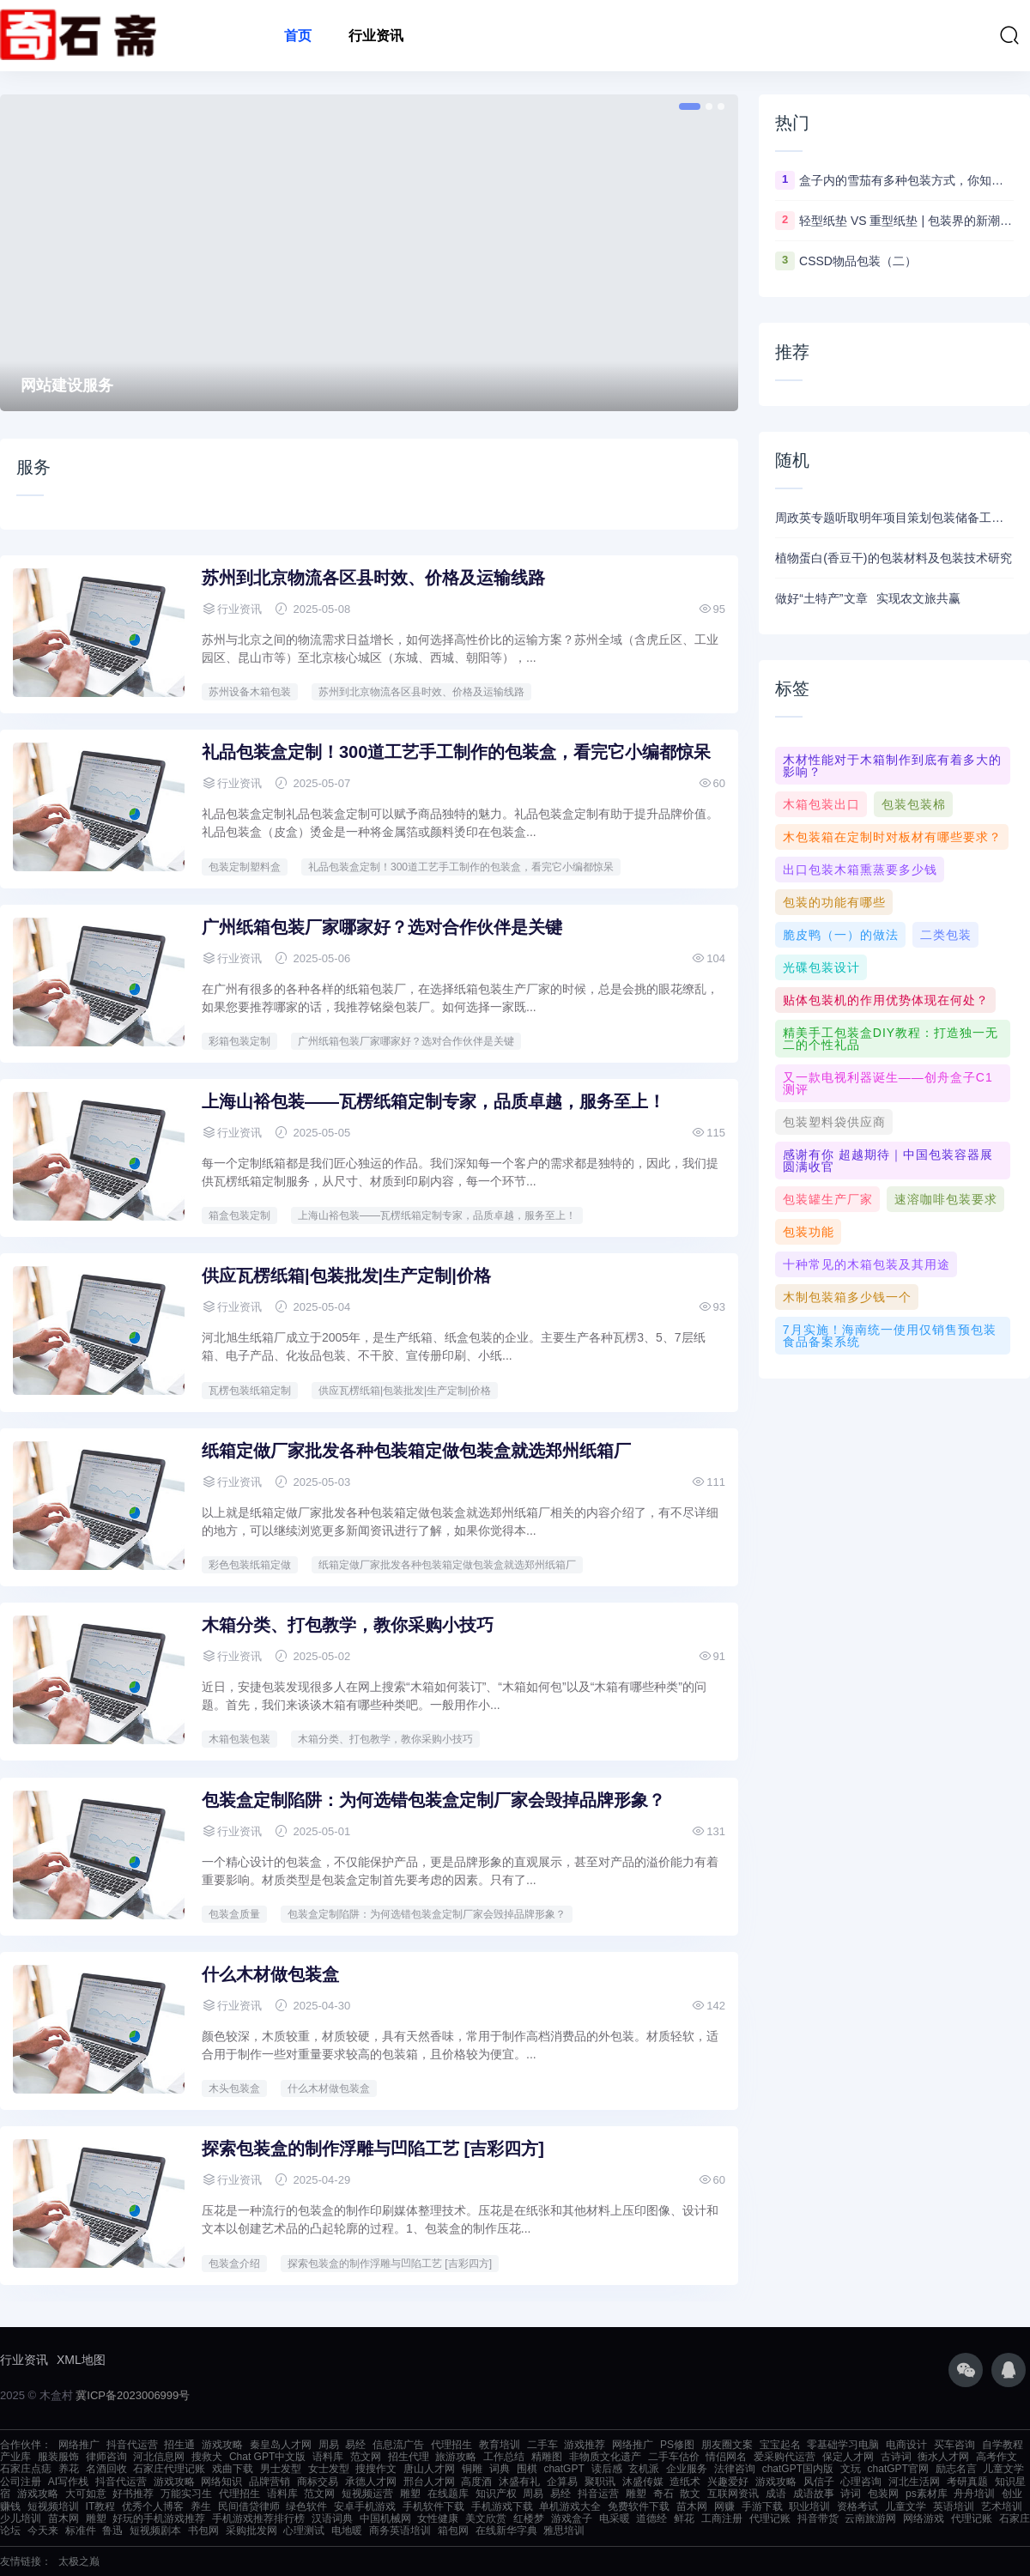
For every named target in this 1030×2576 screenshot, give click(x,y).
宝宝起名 (780, 2445)
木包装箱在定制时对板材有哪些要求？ (892, 837)
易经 (355, 2445)
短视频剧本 (155, 2530)
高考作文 (996, 2457)
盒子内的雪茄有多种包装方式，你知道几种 (906, 180)
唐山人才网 (429, 2469)
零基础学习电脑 (843, 2445)
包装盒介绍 (234, 2264)
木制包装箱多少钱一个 (847, 1297)
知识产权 (496, 2494)
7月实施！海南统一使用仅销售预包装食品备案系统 (890, 1336)
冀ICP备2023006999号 (133, 2395)
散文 (690, 2494)
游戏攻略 (222, 2445)
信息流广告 (398, 2445)
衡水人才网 (943, 2457)
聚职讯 (600, 2482)
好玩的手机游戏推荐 (158, 2518)
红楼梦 (528, 2518)
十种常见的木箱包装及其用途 (866, 1264)
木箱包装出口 (821, 804)
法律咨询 (734, 2469)
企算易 (562, 2482)
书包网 (203, 2530)
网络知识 (221, 2482)
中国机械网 (385, 2518)
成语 (776, 2494)
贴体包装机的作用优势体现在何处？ (886, 1000)
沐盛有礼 (519, 2482)
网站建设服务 (67, 385)
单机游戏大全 (570, 2506)
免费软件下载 (639, 2506)
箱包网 (453, 2530)
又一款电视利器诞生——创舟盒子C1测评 (888, 1083)
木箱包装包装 (239, 1739)
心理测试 (303, 2530)
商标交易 (317, 2482)
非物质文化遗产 (605, 2457)
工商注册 (721, 2518)
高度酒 (476, 2482)
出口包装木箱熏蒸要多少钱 (860, 869)
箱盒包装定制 (239, 1215)
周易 (328, 2445)
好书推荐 (133, 2494)
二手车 (542, 2445)
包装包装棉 (914, 804)
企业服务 (686, 2469)
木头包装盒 (234, 2088)
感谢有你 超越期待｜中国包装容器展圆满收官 (888, 1160)
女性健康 (437, 2518)
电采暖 (614, 2518)
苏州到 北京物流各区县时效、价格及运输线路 (373, 577)
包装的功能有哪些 (834, 902)
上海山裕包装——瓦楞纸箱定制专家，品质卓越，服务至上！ (433, 1101)
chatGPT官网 (898, 2469)
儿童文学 (1003, 2469)
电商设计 (906, 2445)
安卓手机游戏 (365, 2506)
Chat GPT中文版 (267, 2457)
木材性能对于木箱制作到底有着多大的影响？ (892, 766)
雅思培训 (564, 2530)
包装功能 (808, 1232)
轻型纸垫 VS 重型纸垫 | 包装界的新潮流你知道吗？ (906, 220)
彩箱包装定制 (239, 1041)
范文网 (365, 2457)
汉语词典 (332, 2518)
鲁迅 (112, 2530)
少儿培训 (20, 2518)
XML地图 (81, 2360)
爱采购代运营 (784, 2457)
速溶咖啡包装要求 (945, 1199)
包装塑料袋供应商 (834, 1122)
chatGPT (563, 2469)
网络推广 (79, 2445)
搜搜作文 (376, 2469)
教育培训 (499, 2445)
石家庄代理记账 (169, 2469)
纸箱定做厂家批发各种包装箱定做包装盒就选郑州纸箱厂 (416, 1450)
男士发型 (280, 2469)
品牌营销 (269, 2482)
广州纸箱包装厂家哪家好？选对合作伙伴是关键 (382, 927)
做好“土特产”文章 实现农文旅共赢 (867, 598)
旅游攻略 (455, 2457)
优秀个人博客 (153, 2506)
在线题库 (448, 2494)
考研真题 (967, 2482)
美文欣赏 (485, 2518)
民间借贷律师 (249, 2506)
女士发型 (328, 2469)
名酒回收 (106, 2469)
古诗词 (896, 2457)
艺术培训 (1001, 2506)
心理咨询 (861, 2482)
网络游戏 (923, 2518)
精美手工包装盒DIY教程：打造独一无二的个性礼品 (890, 1039)
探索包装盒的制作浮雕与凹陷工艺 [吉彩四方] (373, 2148)
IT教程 (101, 2506)
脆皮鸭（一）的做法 (841, 935)
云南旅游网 (870, 2518)
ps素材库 (927, 2494)
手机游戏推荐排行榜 (258, 2518)
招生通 (179, 2445)
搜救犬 (206, 2457)
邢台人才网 (429, 2482)
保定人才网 (848, 2457)
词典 (499, 2469)
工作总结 (503, 2457)
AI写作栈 (68, 2482)
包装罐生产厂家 (828, 1199)
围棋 (527, 2469)
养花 (68, 2469)
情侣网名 (726, 2457)
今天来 (42, 2530)
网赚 (724, 2506)
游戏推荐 (584, 2445)
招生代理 (408, 2457)
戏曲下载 (232, 2469)
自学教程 (1002, 2445)
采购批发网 (251, 2530)
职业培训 (809, 2506)
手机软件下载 (433, 2506)
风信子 (818, 2482)
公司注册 (20, 2482)
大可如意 (85, 2494)
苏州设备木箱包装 (250, 692)
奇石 (663, 2494)
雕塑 (410, 2494)
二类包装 (946, 935)
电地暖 (346, 2530)
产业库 (15, 2457)
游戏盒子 (571, 2518)
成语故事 (813, 2494)
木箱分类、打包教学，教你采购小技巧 (348, 1624)
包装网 (883, 2494)
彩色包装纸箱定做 (250, 1565)
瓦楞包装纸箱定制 (250, 1391)
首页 (298, 35)
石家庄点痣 (26, 2469)
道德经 (651, 2518)
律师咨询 (106, 2457)
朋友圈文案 (727, 2445)
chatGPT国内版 (797, 2469)
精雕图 (546, 2457)
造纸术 (685, 2482)
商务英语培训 (400, 2530)
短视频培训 (53, 2506)
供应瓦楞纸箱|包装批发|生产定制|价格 (346, 1275)
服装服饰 (58, 2457)
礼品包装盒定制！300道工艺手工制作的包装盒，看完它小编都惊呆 (456, 751)
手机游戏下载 (502, 2506)
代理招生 (451, 2445)
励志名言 (956, 2469)
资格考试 (857, 2506)
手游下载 (762, 2506)
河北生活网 (914, 2482)
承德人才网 (371, 2482)
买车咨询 (954, 2445)
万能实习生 (186, 2494)
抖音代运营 (132, 2445)
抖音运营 (598, 2494)
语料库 (327, 2457)
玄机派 (643, 2469)
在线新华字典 (506, 2530)
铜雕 (472, 2469)
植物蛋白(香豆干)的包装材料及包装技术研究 (893, 558)
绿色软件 (306, 2506)
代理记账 (770, 2518)
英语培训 (953, 2506)
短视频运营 (367, 2494)
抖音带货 (818, 2518)
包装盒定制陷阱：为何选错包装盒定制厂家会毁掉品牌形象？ (433, 1800)
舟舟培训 (974, 2494)
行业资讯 (375, 35)
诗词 (850, 2494)
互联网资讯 (733, 2494)
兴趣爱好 (727, 2482)
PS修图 (677, 2445)
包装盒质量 (234, 1914)
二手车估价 (674, 2457)
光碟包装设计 (821, 967)
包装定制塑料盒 (245, 867)
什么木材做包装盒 (270, 1974)
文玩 (850, 2469)
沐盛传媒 (642, 2482)
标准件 (80, 2530)
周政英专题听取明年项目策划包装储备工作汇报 (894, 517)
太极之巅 (79, 2561)
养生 (201, 2506)
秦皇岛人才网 (281, 2445)
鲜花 (684, 2518)
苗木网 (691, 2506)
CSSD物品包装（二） (858, 261)
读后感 (606, 2469)
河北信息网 (159, 2457)
